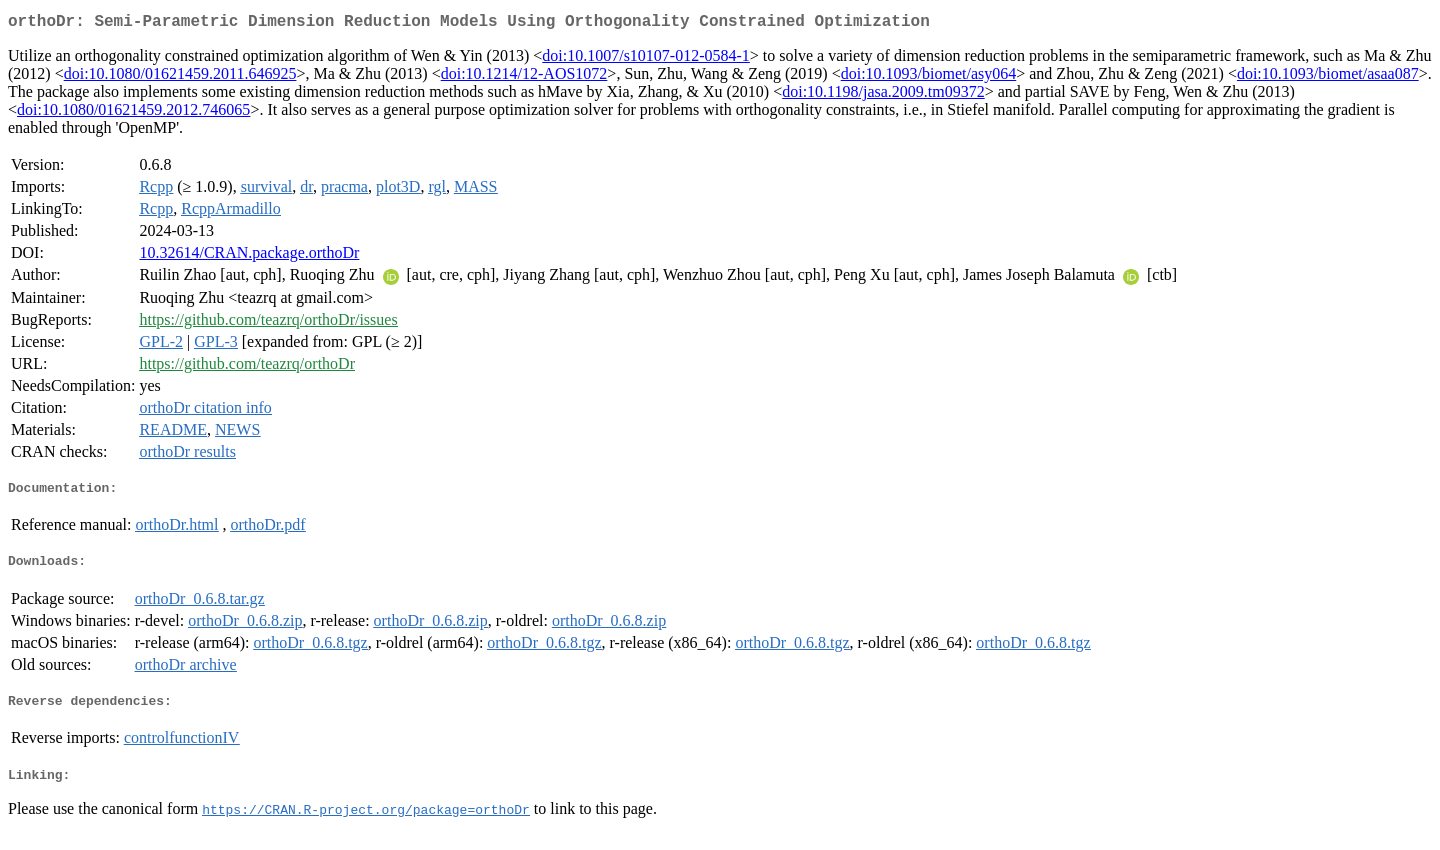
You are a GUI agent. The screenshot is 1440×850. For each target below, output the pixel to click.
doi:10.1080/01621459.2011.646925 (180, 77)
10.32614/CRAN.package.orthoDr (249, 256)
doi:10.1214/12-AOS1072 (524, 77)
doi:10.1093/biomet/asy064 (929, 77)
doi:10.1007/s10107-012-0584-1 (646, 59)
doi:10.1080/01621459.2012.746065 (133, 113)
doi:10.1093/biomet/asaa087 (1328, 77)
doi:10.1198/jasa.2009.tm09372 (883, 95)
